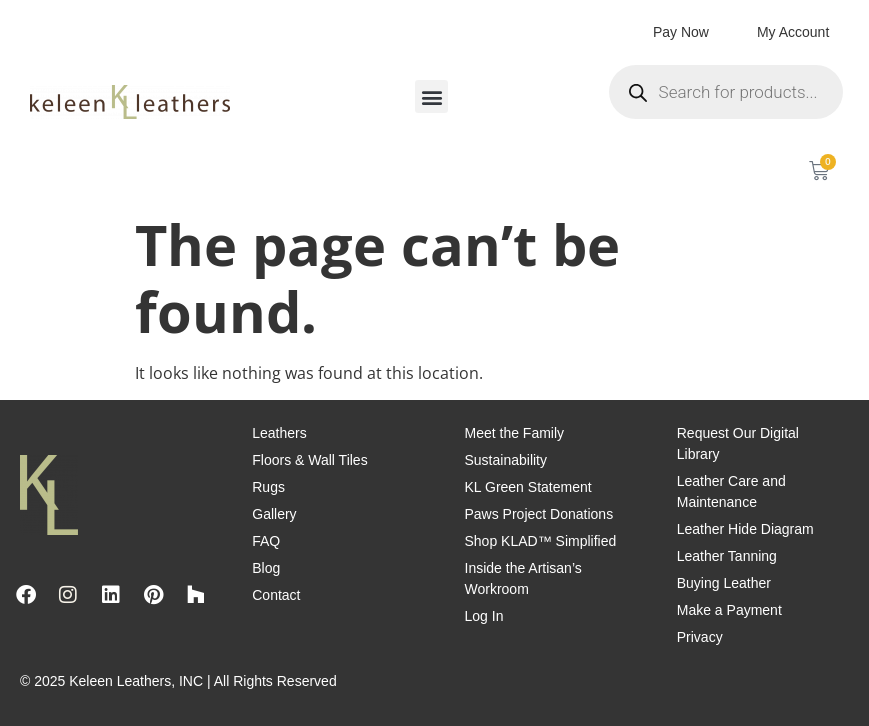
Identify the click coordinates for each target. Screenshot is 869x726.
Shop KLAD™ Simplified (541, 541)
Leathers (279, 433)
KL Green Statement (528, 487)
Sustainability (506, 460)
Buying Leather (724, 583)
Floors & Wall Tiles (309, 460)
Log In (484, 616)
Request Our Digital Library (738, 443)
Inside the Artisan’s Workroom (523, 578)
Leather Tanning (727, 556)
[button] (431, 96)
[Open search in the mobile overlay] (726, 92)
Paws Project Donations (539, 514)
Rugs (268, 487)
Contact (276, 595)
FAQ (266, 541)
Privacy (700, 637)
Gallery (274, 514)
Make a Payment (729, 610)
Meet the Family (515, 433)
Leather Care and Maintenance (731, 491)
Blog (266, 568)
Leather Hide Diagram (745, 529)
